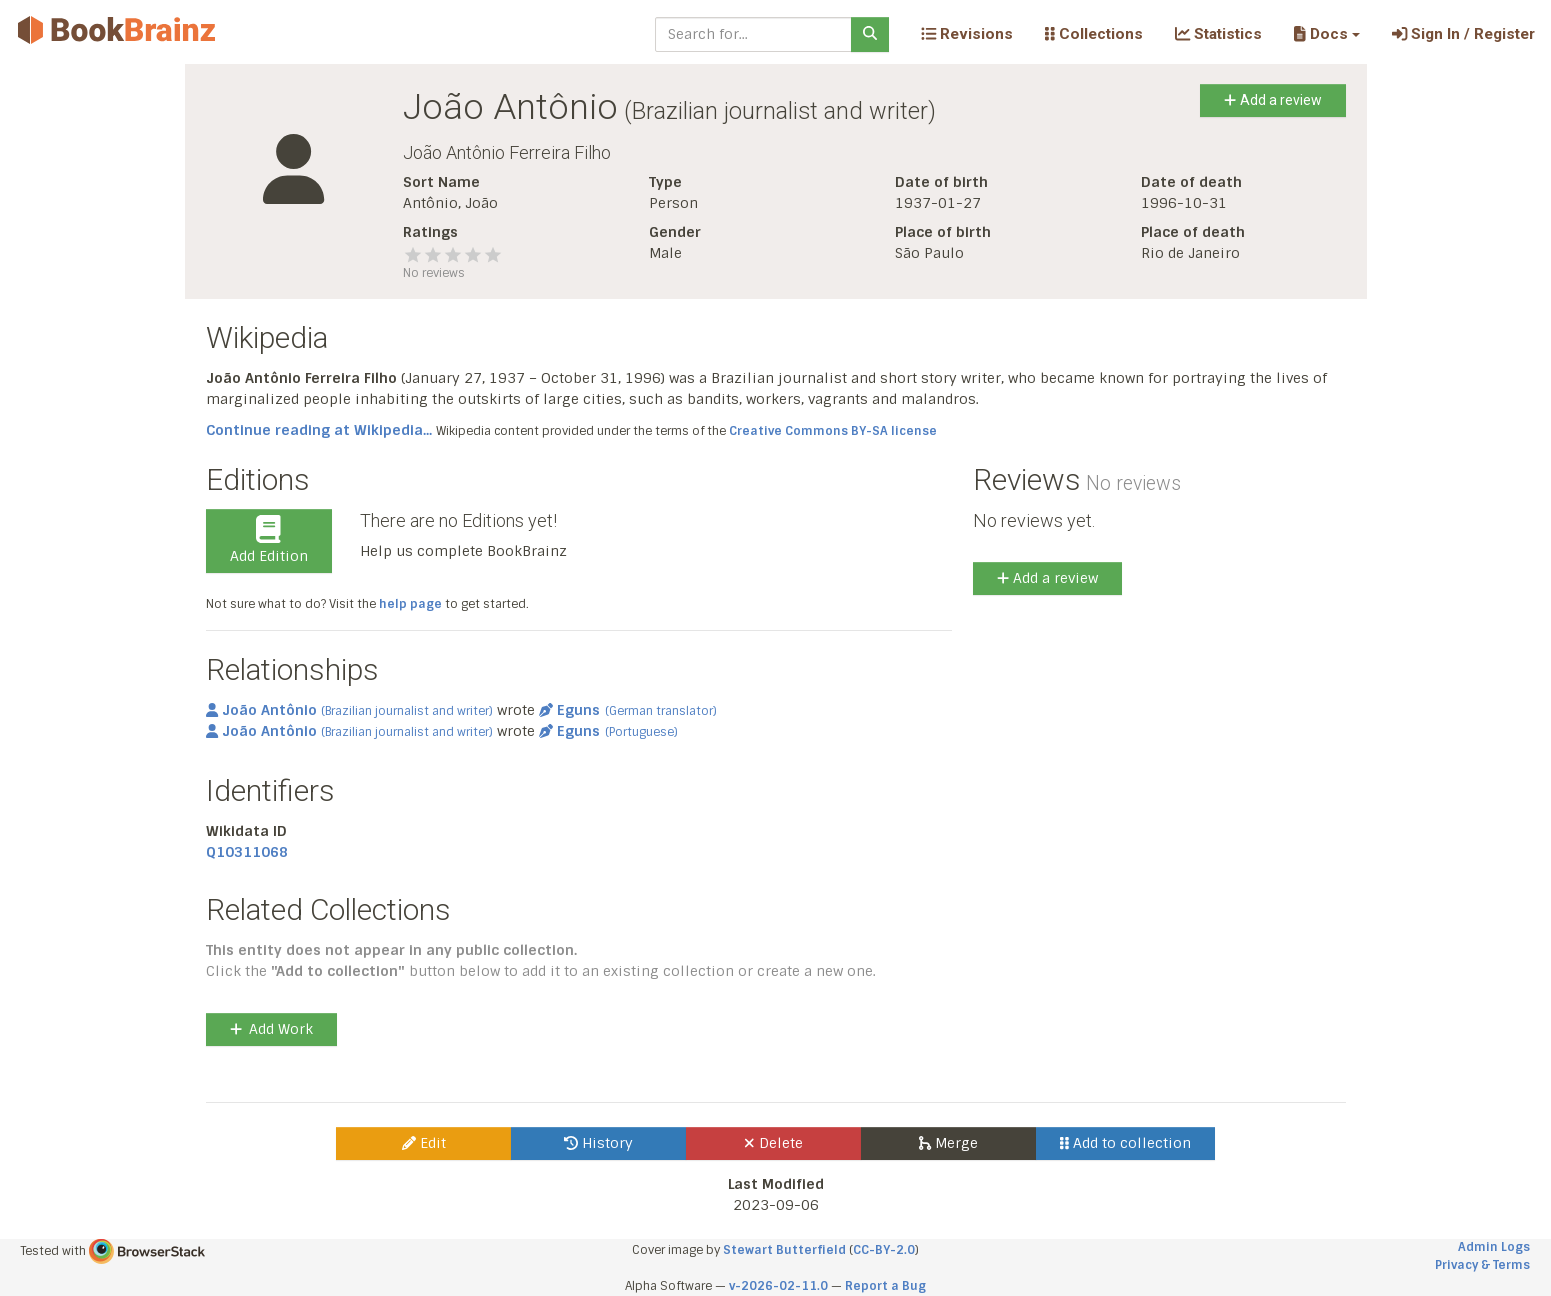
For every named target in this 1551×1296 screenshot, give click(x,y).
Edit (424, 1143)
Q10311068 (247, 852)
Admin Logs (1494, 1247)
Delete (773, 1143)
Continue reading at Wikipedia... (319, 430)
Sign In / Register (1463, 34)
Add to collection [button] (1125, 1143)
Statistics (1218, 34)
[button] (1326, 34)
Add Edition (269, 540)
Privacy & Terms (1482, 1265)
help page (410, 604)
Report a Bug (885, 1286)
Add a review (1272, 100)
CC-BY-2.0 (884, 1250)
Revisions (967, 34)
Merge (948, 1143)
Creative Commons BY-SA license (833, 431)
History (598, 1143)
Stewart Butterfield (784, 1250)
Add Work (271, 1029)
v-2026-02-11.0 (778, 1286)
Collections (1094, 34)
